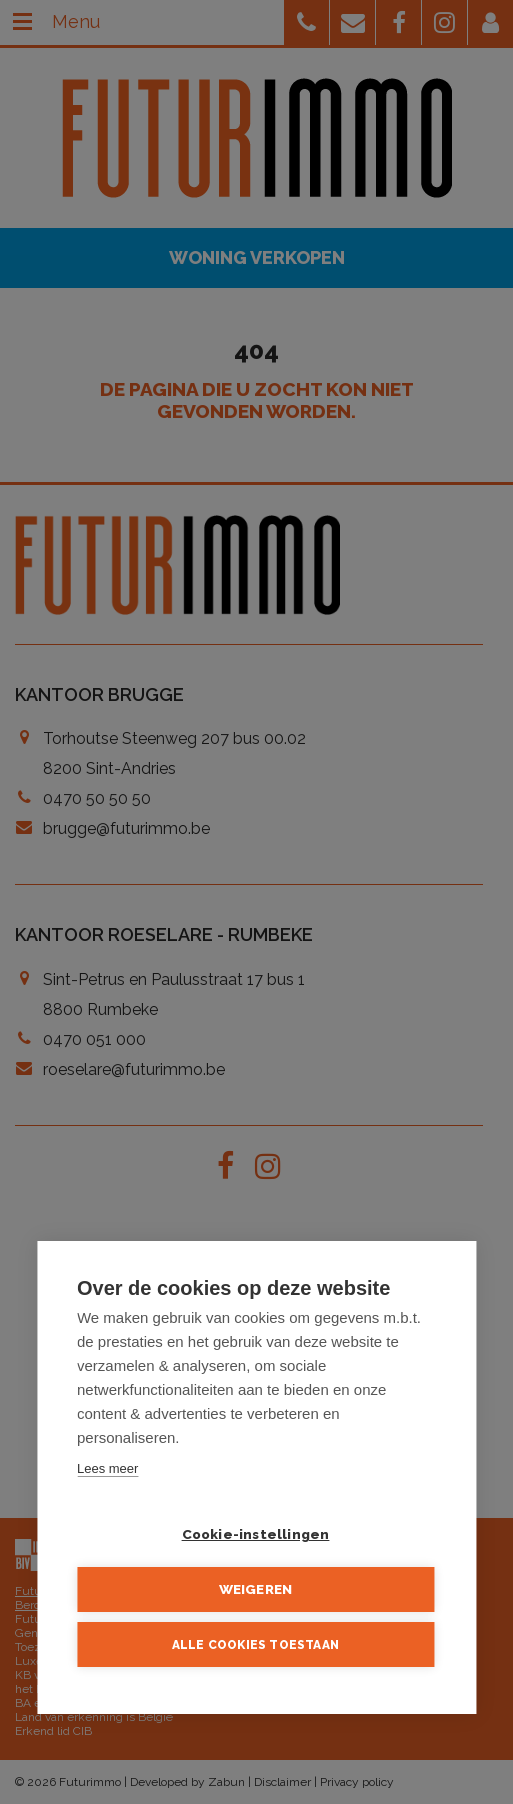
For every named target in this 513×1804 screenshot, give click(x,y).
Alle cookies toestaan (255, 1645)
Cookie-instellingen (256, 1535)
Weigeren (256, 1590)
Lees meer (107, 1469)
